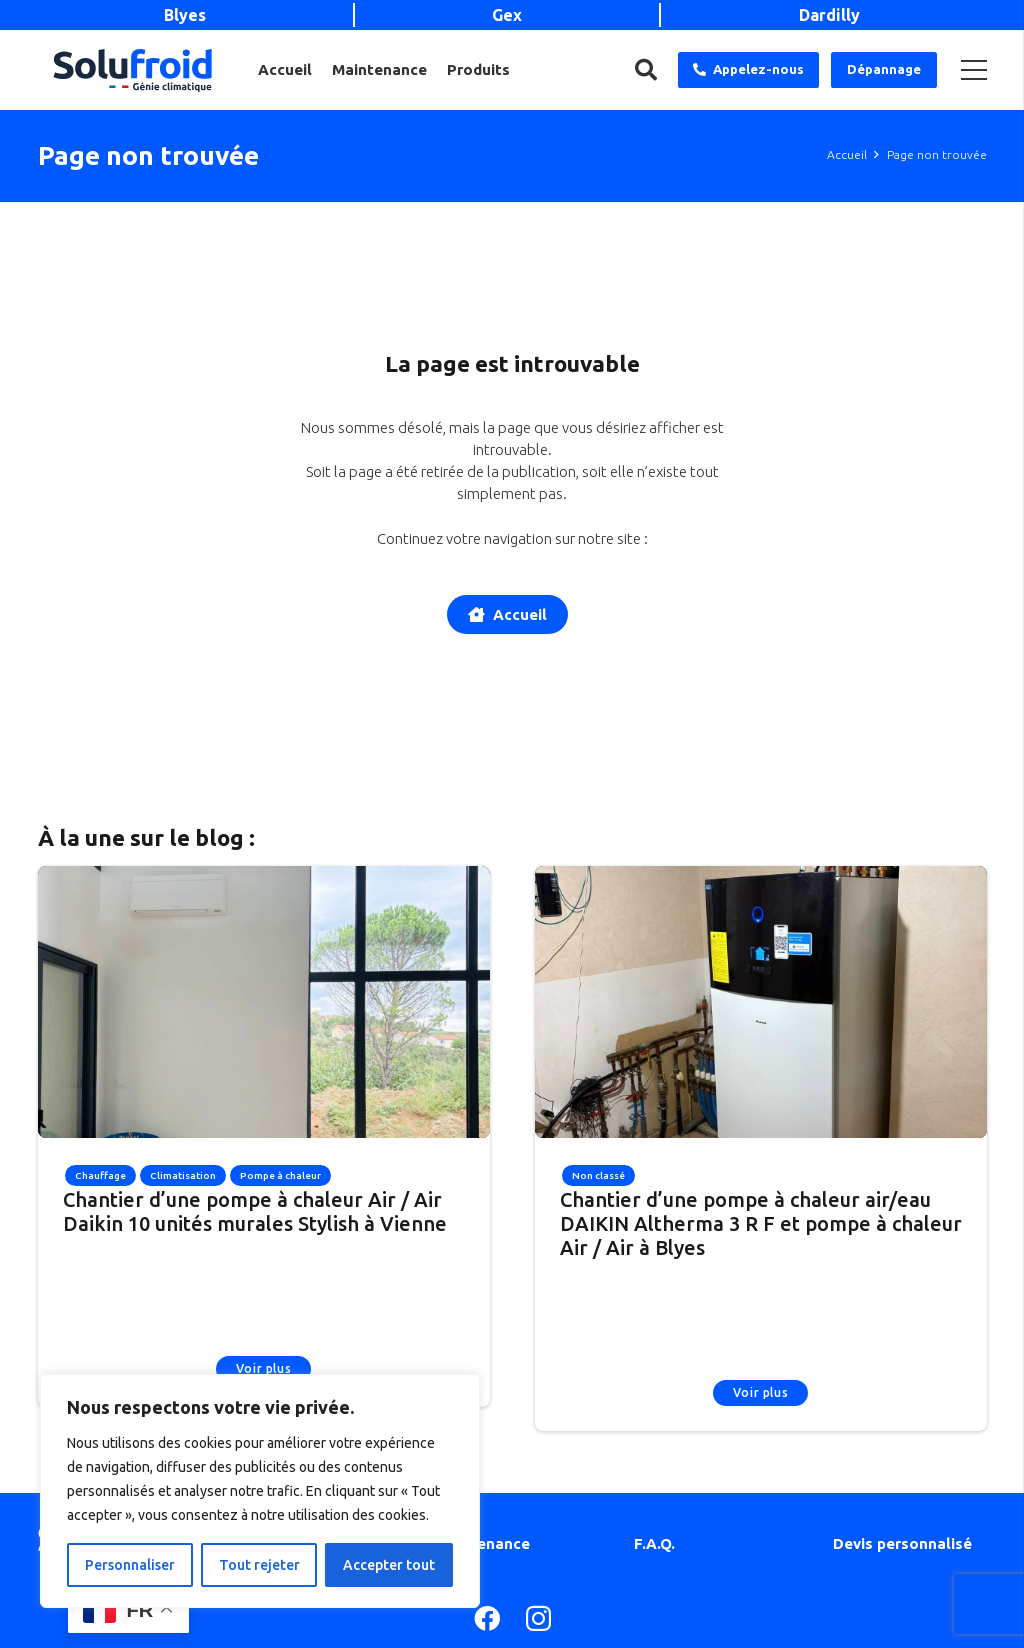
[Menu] (974, 70)
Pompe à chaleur (280, 1175)
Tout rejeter (259, 1565)
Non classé (598, 1175)
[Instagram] (538, 1619)
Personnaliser (130, 1565)
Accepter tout (389, 1565)
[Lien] (133, 70)
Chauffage (100, 1175)
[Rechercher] (646, 70)
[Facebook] (487, 1618)
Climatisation (183, 1175)
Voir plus (263, 1368)
